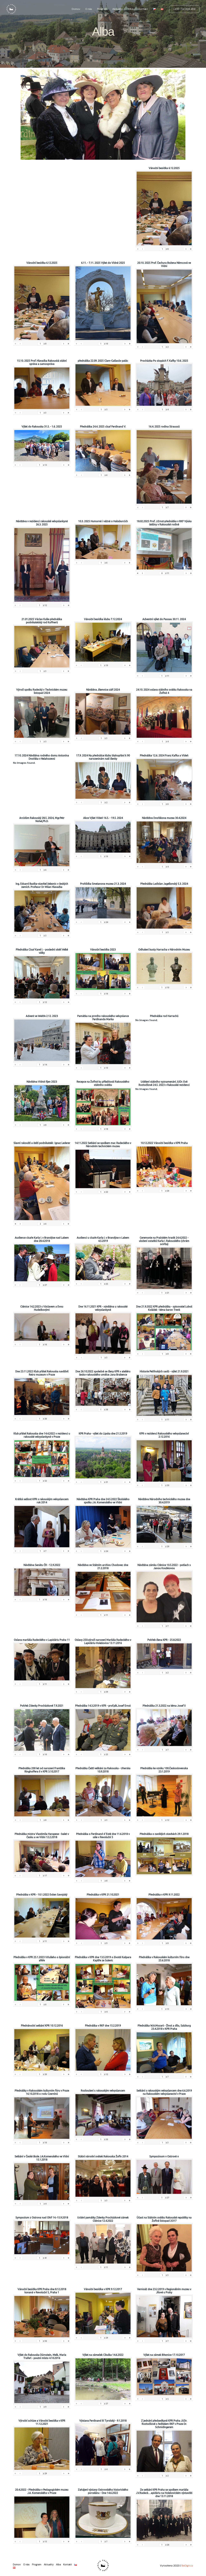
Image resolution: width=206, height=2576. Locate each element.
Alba (130, 9)
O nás (88, 9)
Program (102, 9)
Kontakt (143, 9)
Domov (76, 9)
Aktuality (117, 9)
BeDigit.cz (187, 2565)
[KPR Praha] (11, 8)
